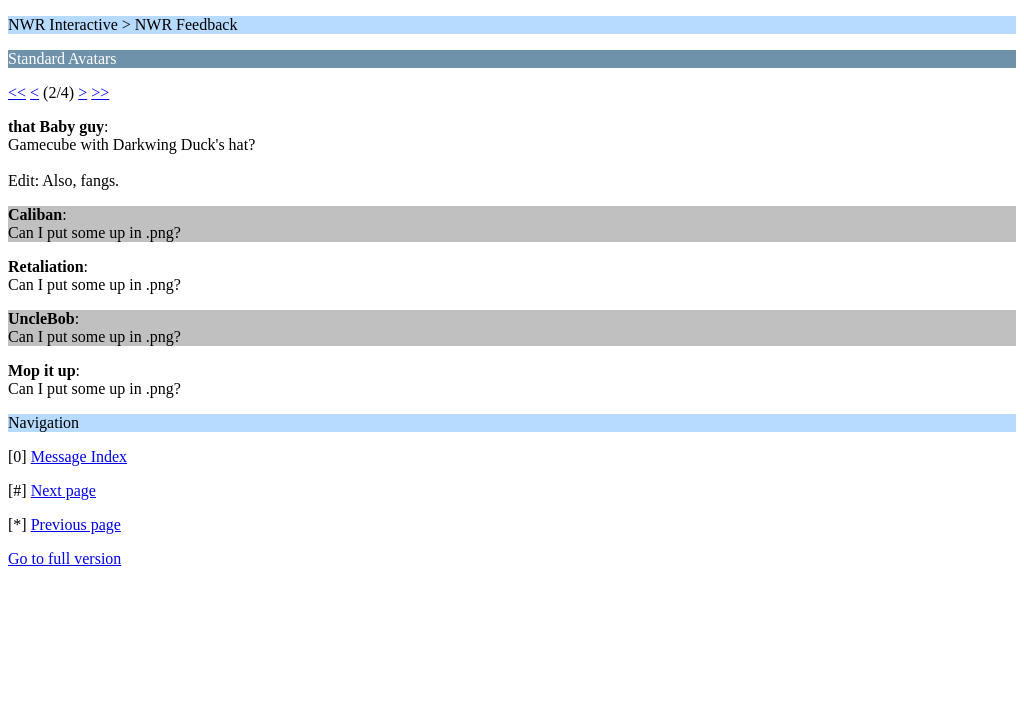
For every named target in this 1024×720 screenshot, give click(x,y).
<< (17, 92)
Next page (63, 490)
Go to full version (64, 558)
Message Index (79, 456)
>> (100, 92)
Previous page (76, 524)
